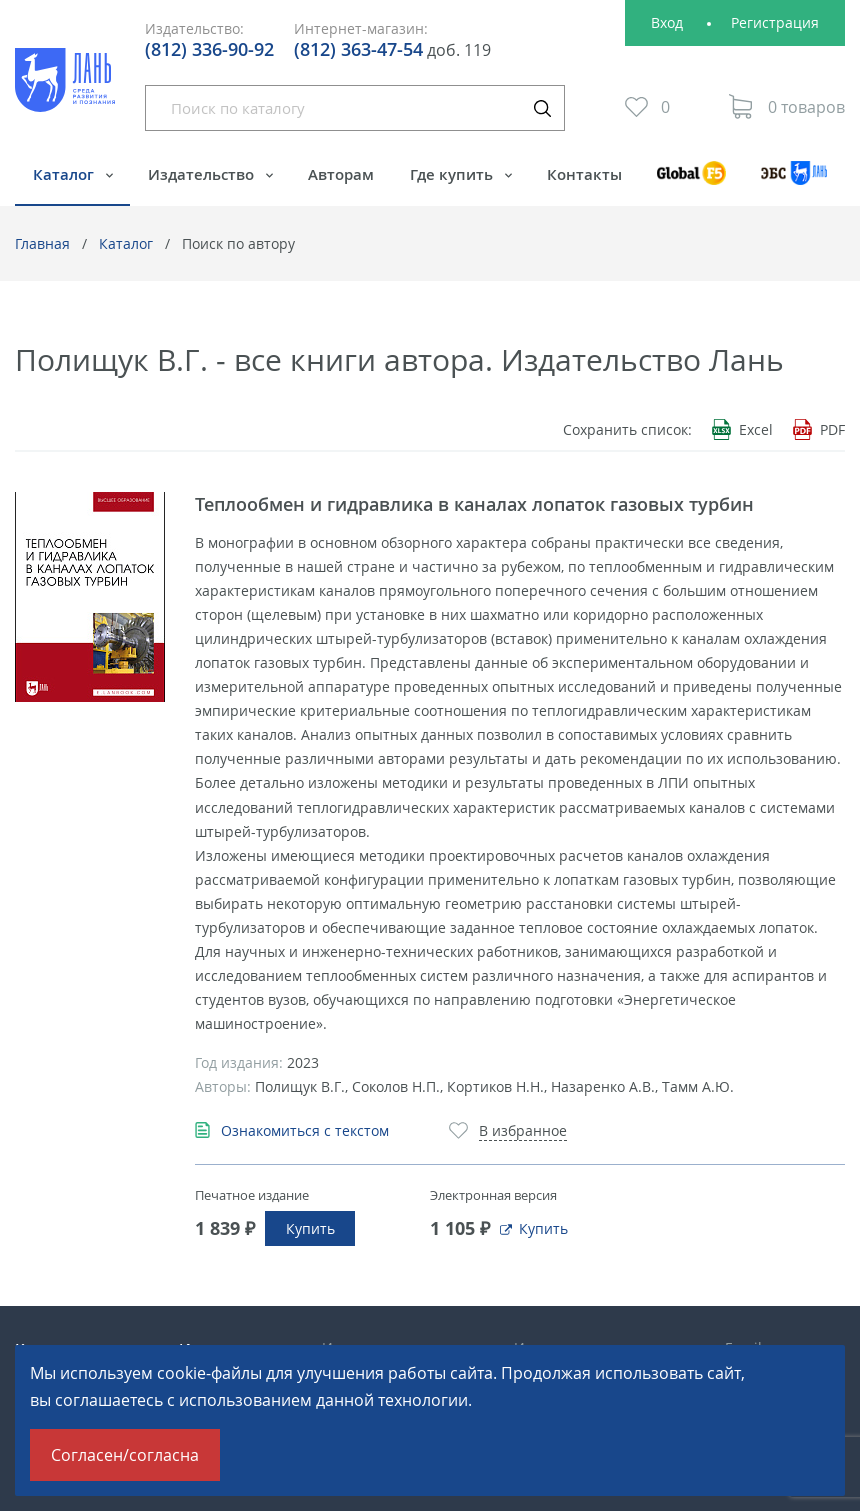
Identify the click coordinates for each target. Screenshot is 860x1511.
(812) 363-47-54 (358, 49)
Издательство (203, 174)
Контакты (584, 174)
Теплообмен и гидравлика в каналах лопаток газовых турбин (474, 504)
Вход (667, 22)
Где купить (453, 174)
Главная (42, 243)
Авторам (341, 174)
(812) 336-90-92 (209, 49)
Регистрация (775, 22)
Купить (310, 1228)
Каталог (65, 174)
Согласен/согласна (125, 1455)
